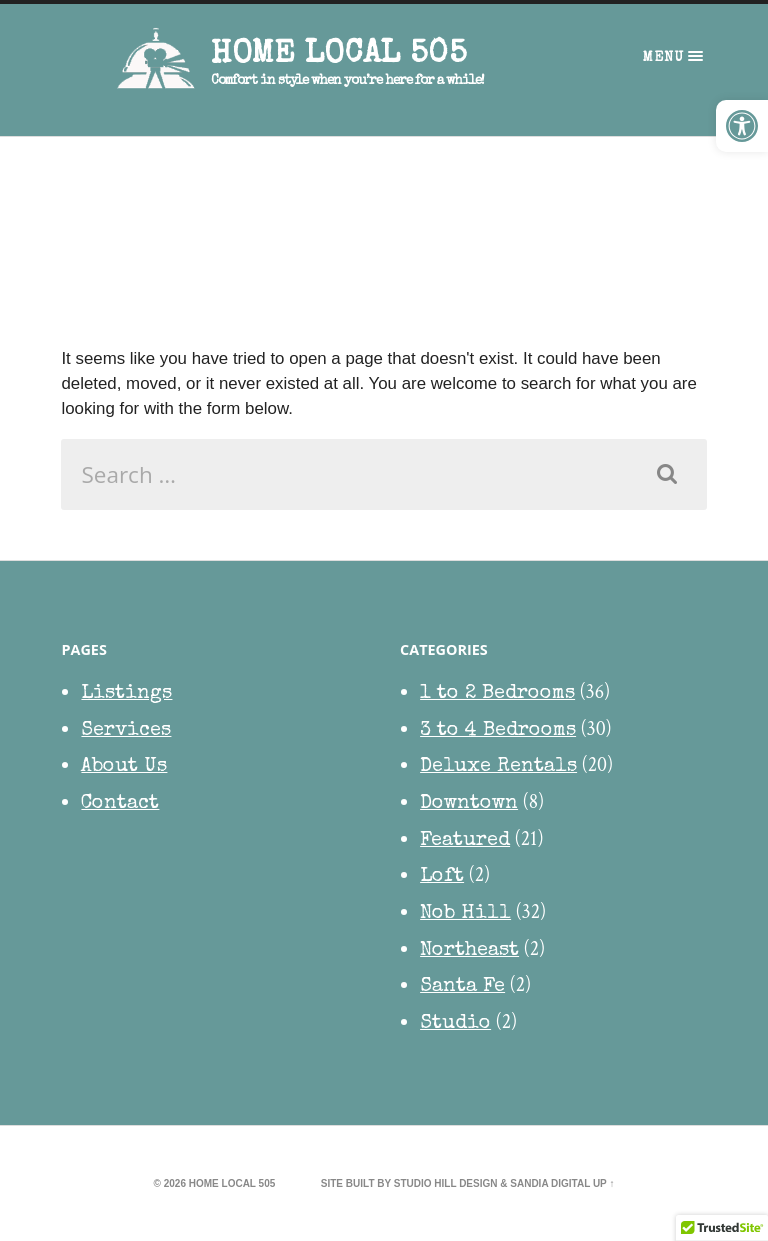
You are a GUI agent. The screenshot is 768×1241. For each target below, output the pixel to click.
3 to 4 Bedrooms (498, 731)
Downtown (469, 804)
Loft (442, 877)
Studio (455, 1024)
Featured (465, 841)
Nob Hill (465, 914)
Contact (120, 804)
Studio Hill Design (446, 1183)
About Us (124, 767)
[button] (742, 126)
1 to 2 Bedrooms (497, 694)
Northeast (469, 951)
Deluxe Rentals (498, 767)
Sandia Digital (550, 1183)
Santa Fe (462, 987)
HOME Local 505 (338, 55)
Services (126, 731)
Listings (126, 694)
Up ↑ (604, 1183)
